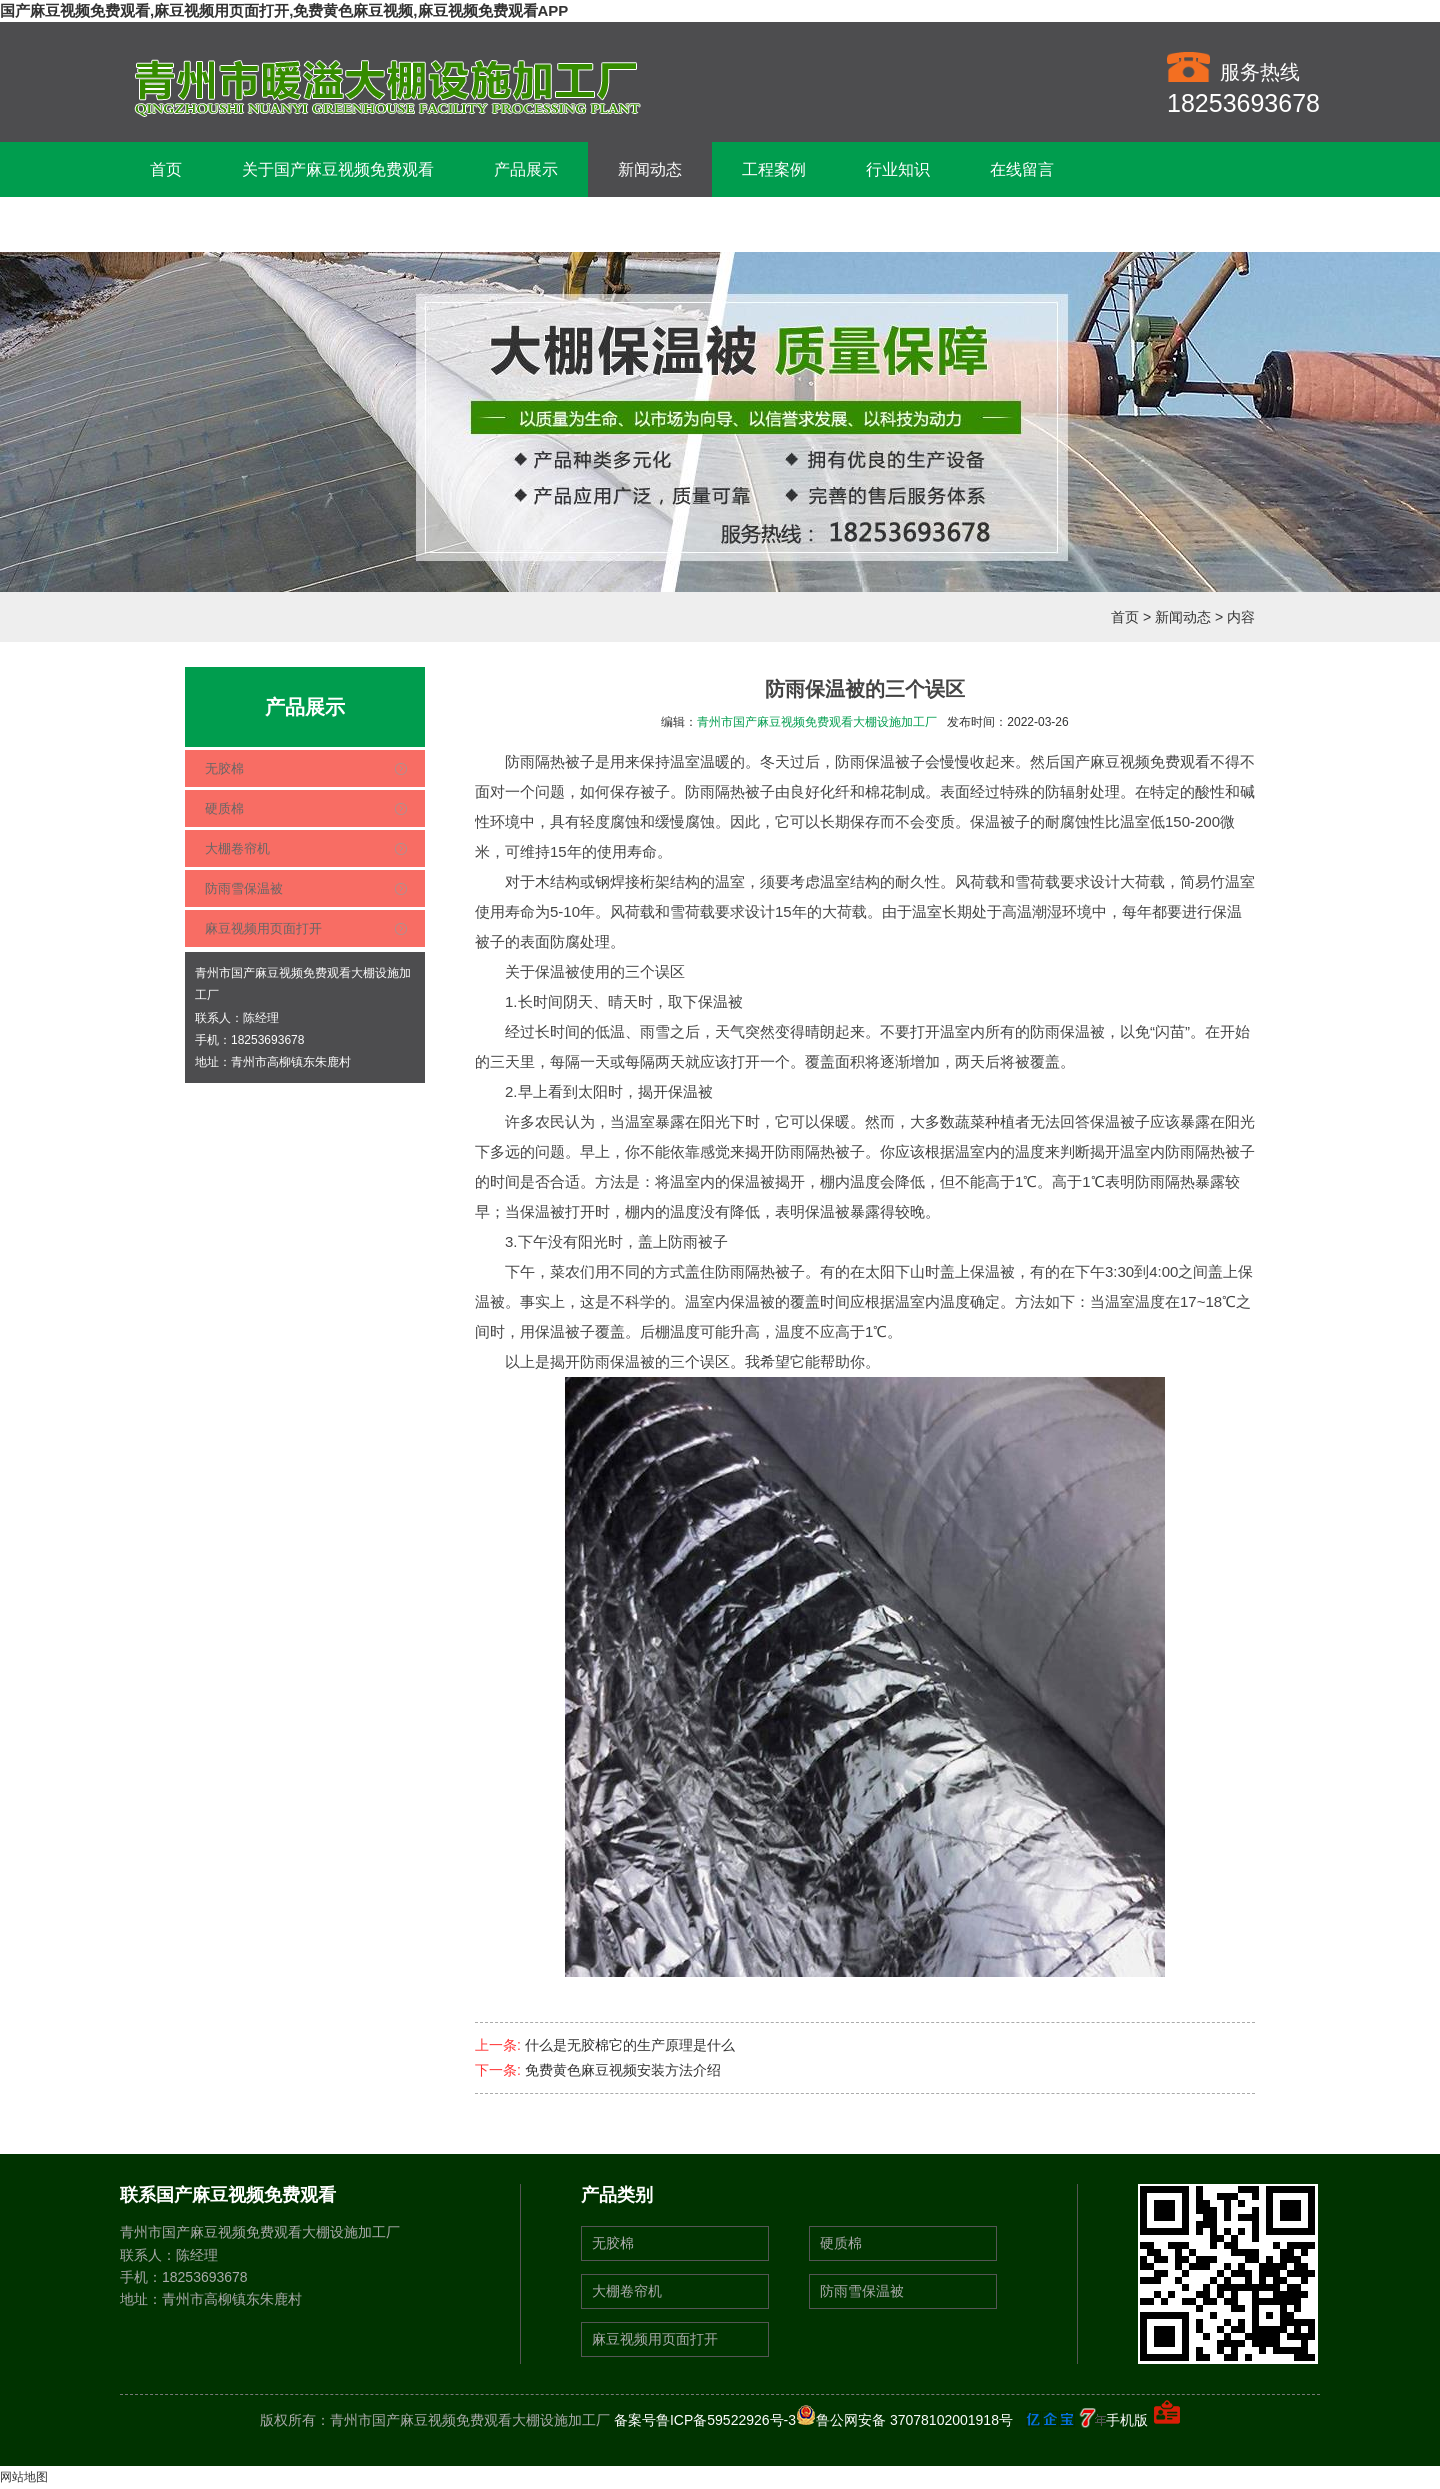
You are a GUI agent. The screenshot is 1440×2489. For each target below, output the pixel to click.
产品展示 (526, 169)
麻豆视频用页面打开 (263, 928)
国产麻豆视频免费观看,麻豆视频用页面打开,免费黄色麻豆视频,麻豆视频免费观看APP (284, 10)
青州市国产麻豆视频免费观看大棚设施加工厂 (817, 722)
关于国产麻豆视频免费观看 (338, 169)
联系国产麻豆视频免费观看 (246, 224)
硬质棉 (224, 808)
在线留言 (1022, 169)
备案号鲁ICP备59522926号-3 (705, 2420)
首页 (166, 169)
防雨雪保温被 (244, 888)
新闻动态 (650, 169)
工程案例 (774, 169)
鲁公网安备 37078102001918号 (904, 2420)
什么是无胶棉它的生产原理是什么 (630, 2045)
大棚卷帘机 (237, 848)
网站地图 (24, 2477)
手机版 (1127, 2420)
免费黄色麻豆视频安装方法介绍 (623, 2070)
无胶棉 (224, 768)
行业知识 (898, 169)
